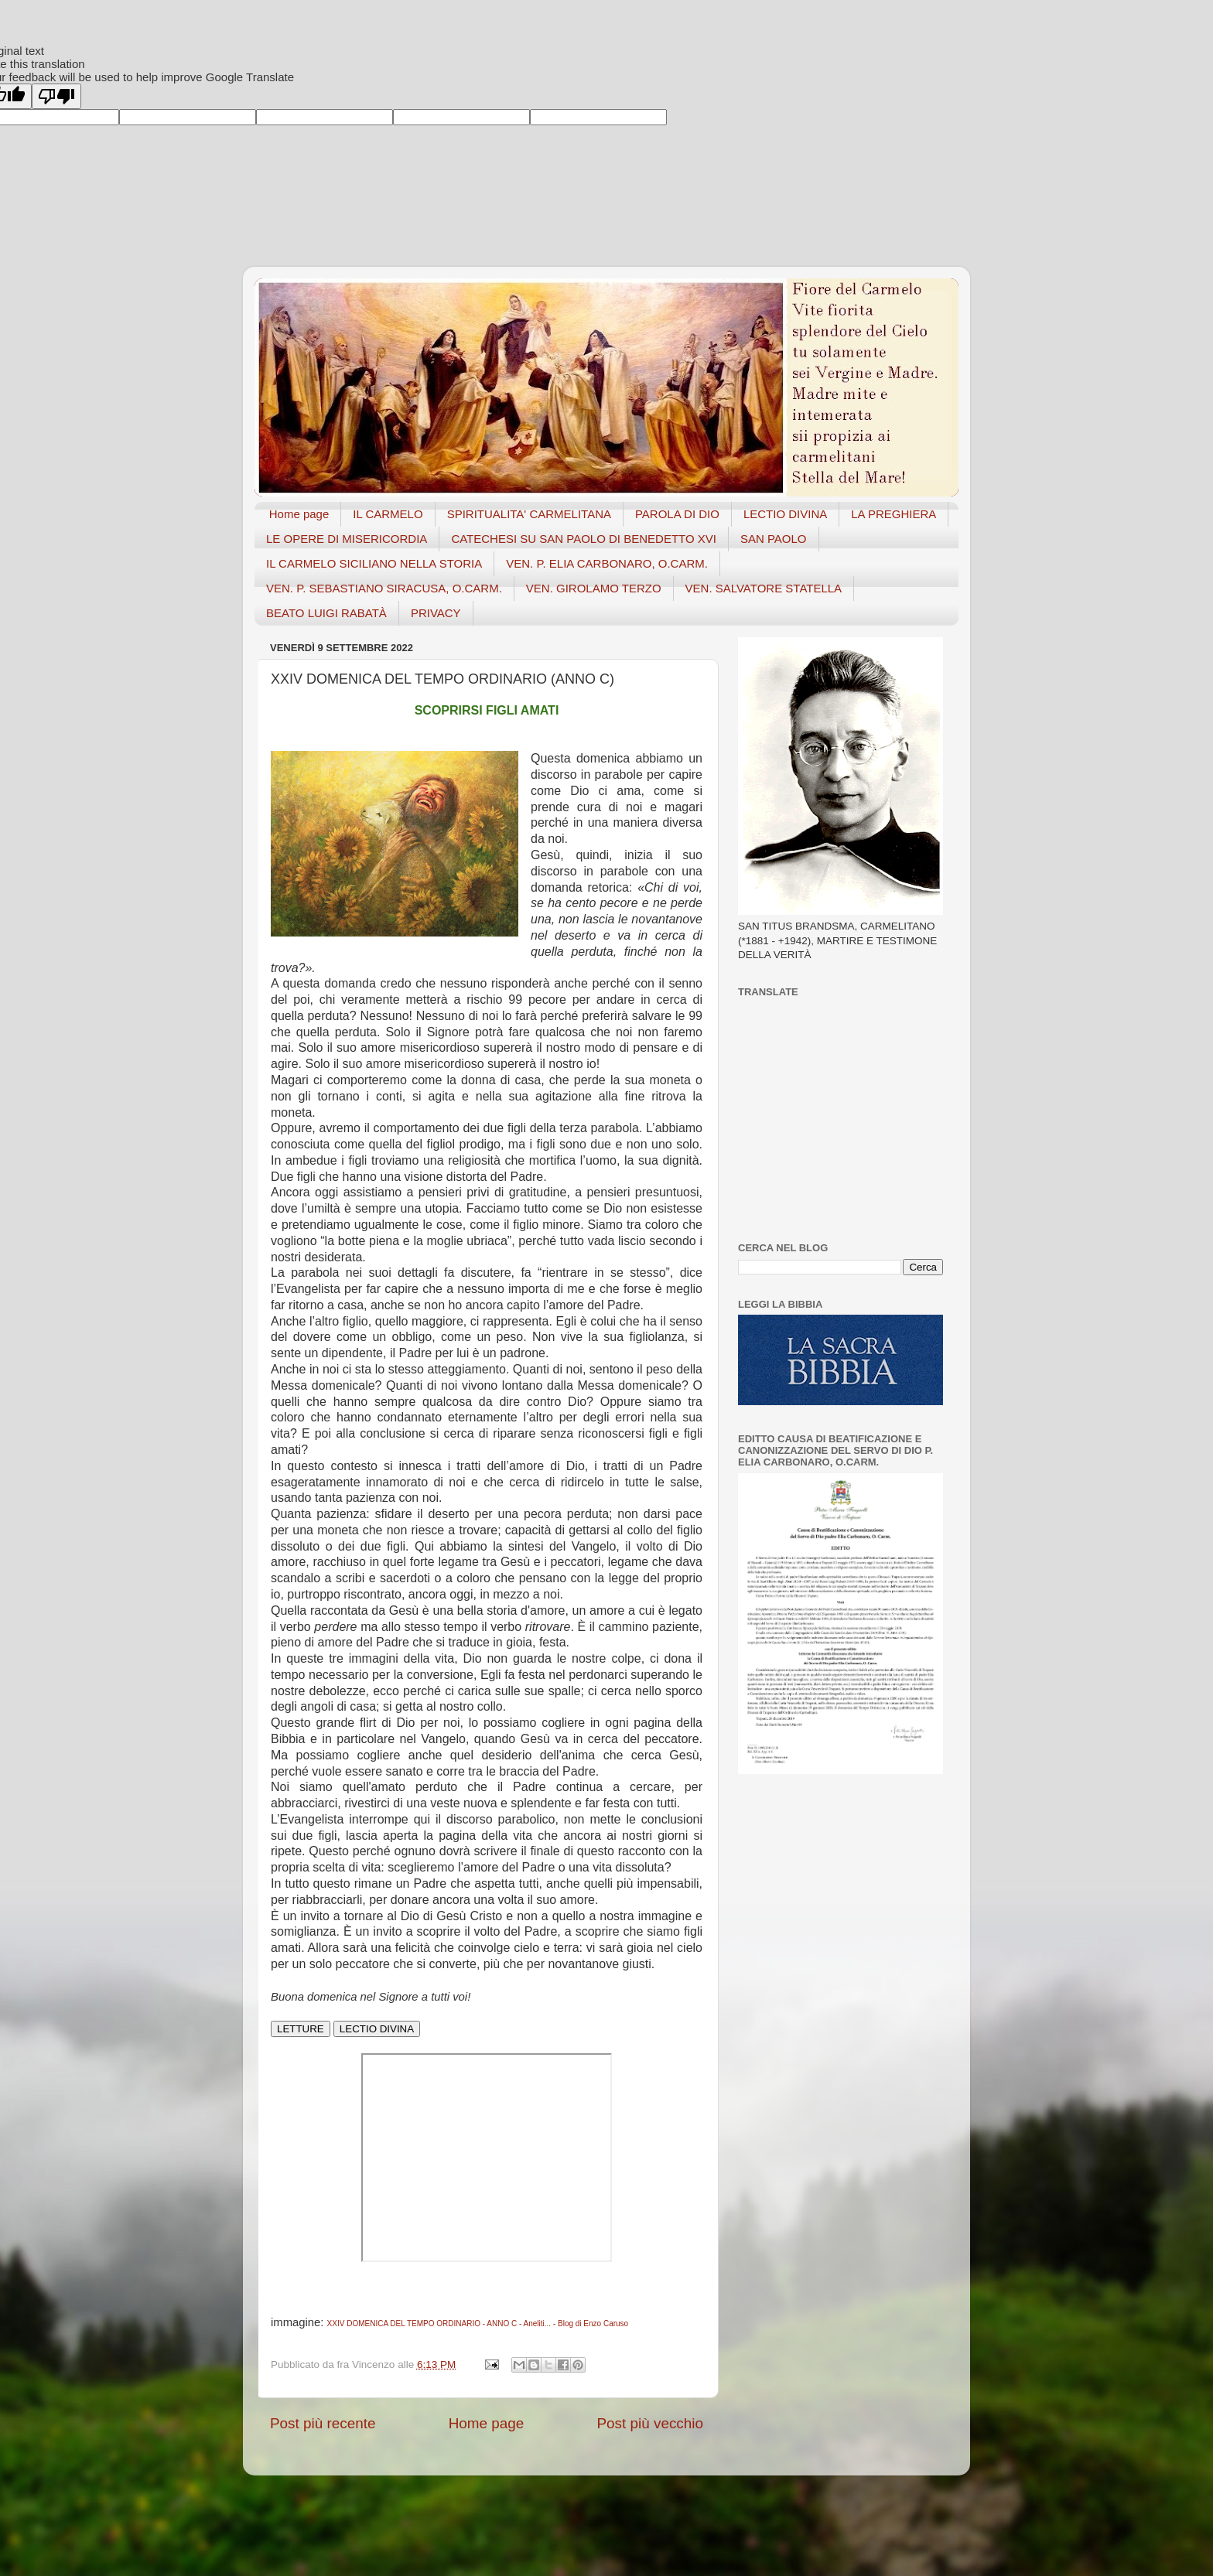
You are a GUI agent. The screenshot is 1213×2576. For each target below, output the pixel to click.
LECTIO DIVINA (785, 513)
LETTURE (300, 2029)
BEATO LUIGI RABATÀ (326, 612)
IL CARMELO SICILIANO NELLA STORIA (374, 563)
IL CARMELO (387, 513)
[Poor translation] (56, 96)
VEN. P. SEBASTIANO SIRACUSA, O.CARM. (384, 588)
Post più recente (323, 2423)
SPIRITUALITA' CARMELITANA (529, 513)
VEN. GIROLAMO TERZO (593, 588)
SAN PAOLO (773, 538)
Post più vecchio (649, 2423)
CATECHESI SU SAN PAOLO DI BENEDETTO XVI (583, 538)
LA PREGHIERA (893, 513)
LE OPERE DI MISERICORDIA (346, 538)
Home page (299, 513)
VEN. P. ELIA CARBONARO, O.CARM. (607, 563)
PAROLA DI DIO (677, 513)
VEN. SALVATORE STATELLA (763, 588)
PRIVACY (436, 612)
